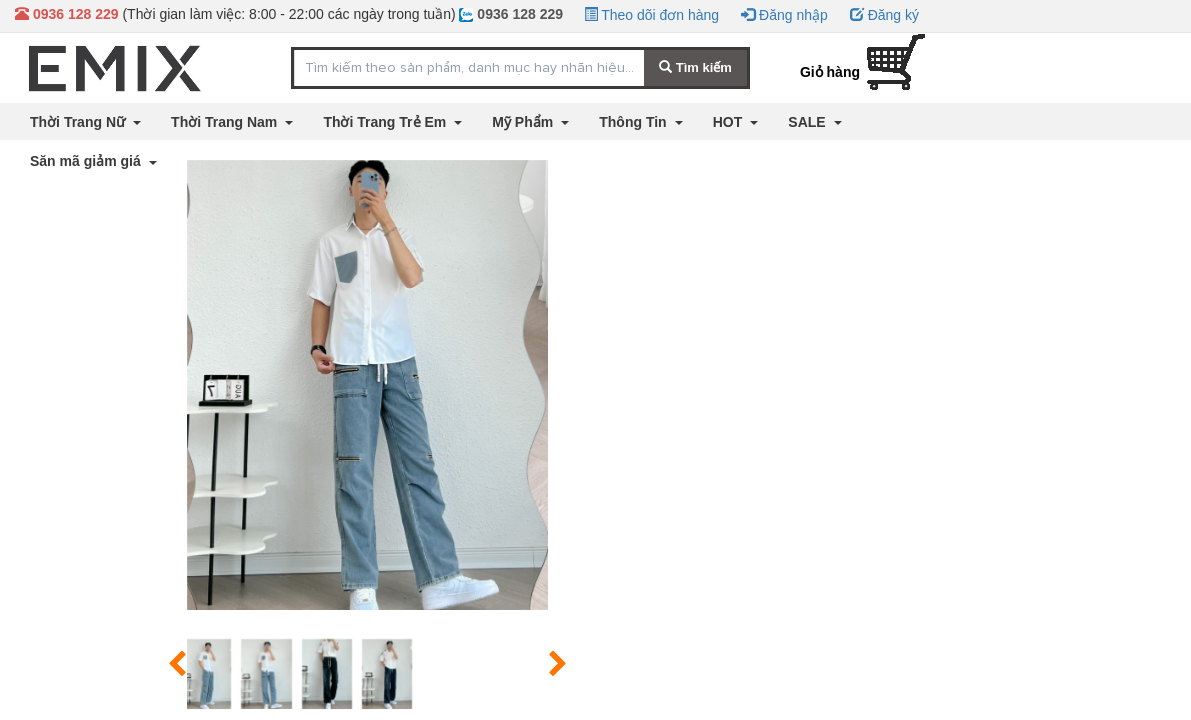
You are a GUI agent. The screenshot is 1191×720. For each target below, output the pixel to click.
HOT (729, 122)
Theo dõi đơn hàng (652, 15)
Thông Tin (634, 122)
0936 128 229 (511, 14)
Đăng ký (884, 15)
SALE (808, 122)
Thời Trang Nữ (79, 122)
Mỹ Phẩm (524, 122)
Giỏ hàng (830, 72)
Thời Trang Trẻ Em (386, 122)
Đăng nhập (784, 15)
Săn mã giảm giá (87, 161)
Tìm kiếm (695, 67)
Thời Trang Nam (226, 122)
